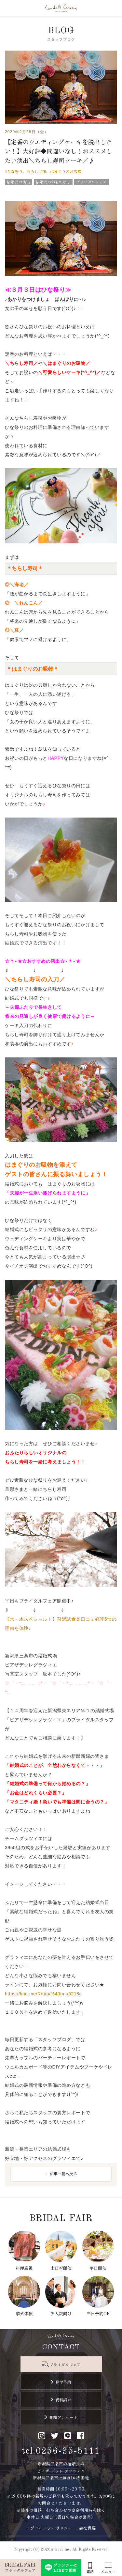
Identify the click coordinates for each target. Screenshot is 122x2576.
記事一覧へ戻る (63, 2173)
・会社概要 (85, 2528)
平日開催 (97, 2268)
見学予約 (63, 2382)
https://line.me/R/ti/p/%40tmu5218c (43, 1993)
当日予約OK (98, 2313)
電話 (90, 2571)
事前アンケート (63, 2417)
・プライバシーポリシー (49, 2528)
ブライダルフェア (65, 2364)
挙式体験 (24, 2313)
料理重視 (24, 2268)
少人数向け (61, 2313)
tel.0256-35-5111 (61, 2451)
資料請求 (63, 2399)
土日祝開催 (61, 2268)
